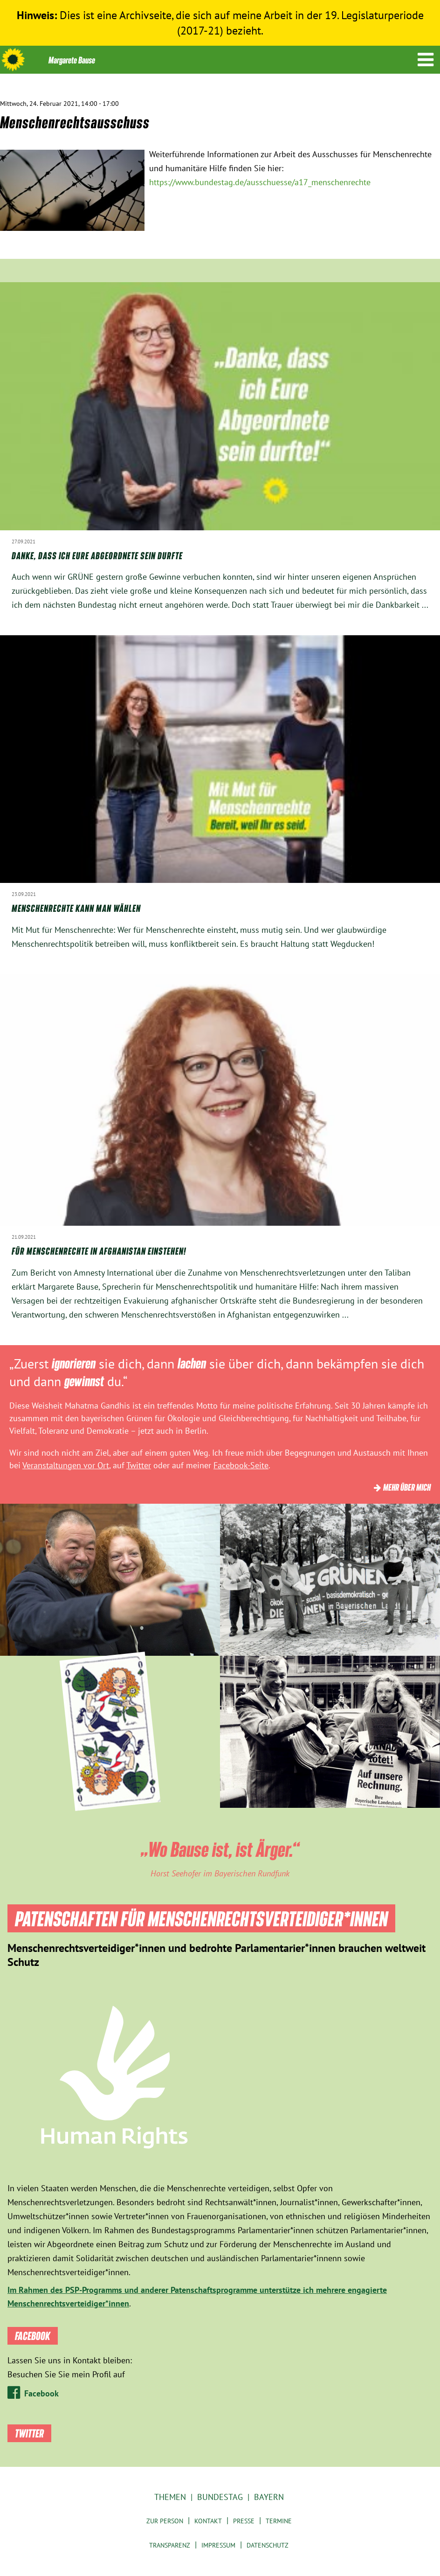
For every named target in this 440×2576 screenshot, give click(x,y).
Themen (170, 2497)
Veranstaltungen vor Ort (65, 1465)
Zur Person (164, 2521)
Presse (243, 2521)
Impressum (218, 2545)
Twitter (138, 1465)
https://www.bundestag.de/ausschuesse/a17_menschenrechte (260, 182)
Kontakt (208, 2521)
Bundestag (220, 2497)
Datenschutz (268, 2545)
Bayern (269, 2497)
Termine (279, 2521)
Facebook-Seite (240, 1465)
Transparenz (169, 2545)
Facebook (41, 2393)
